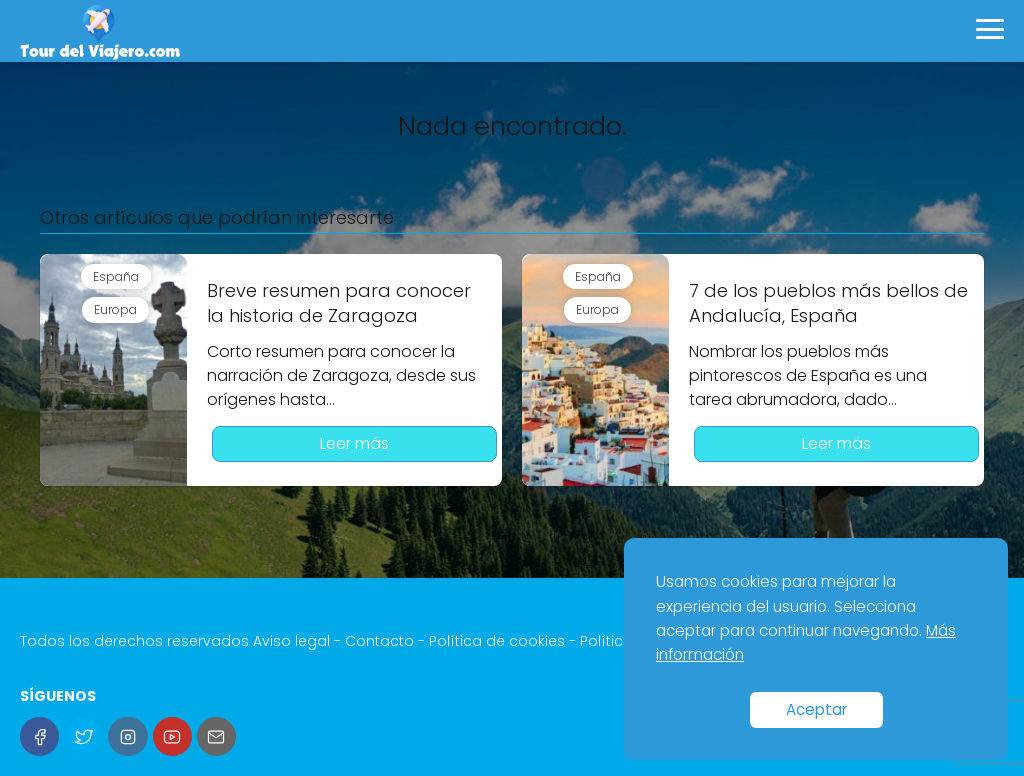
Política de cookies (497, 641)
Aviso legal (291, 641)
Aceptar (816, 709)
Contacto (379, 641)
